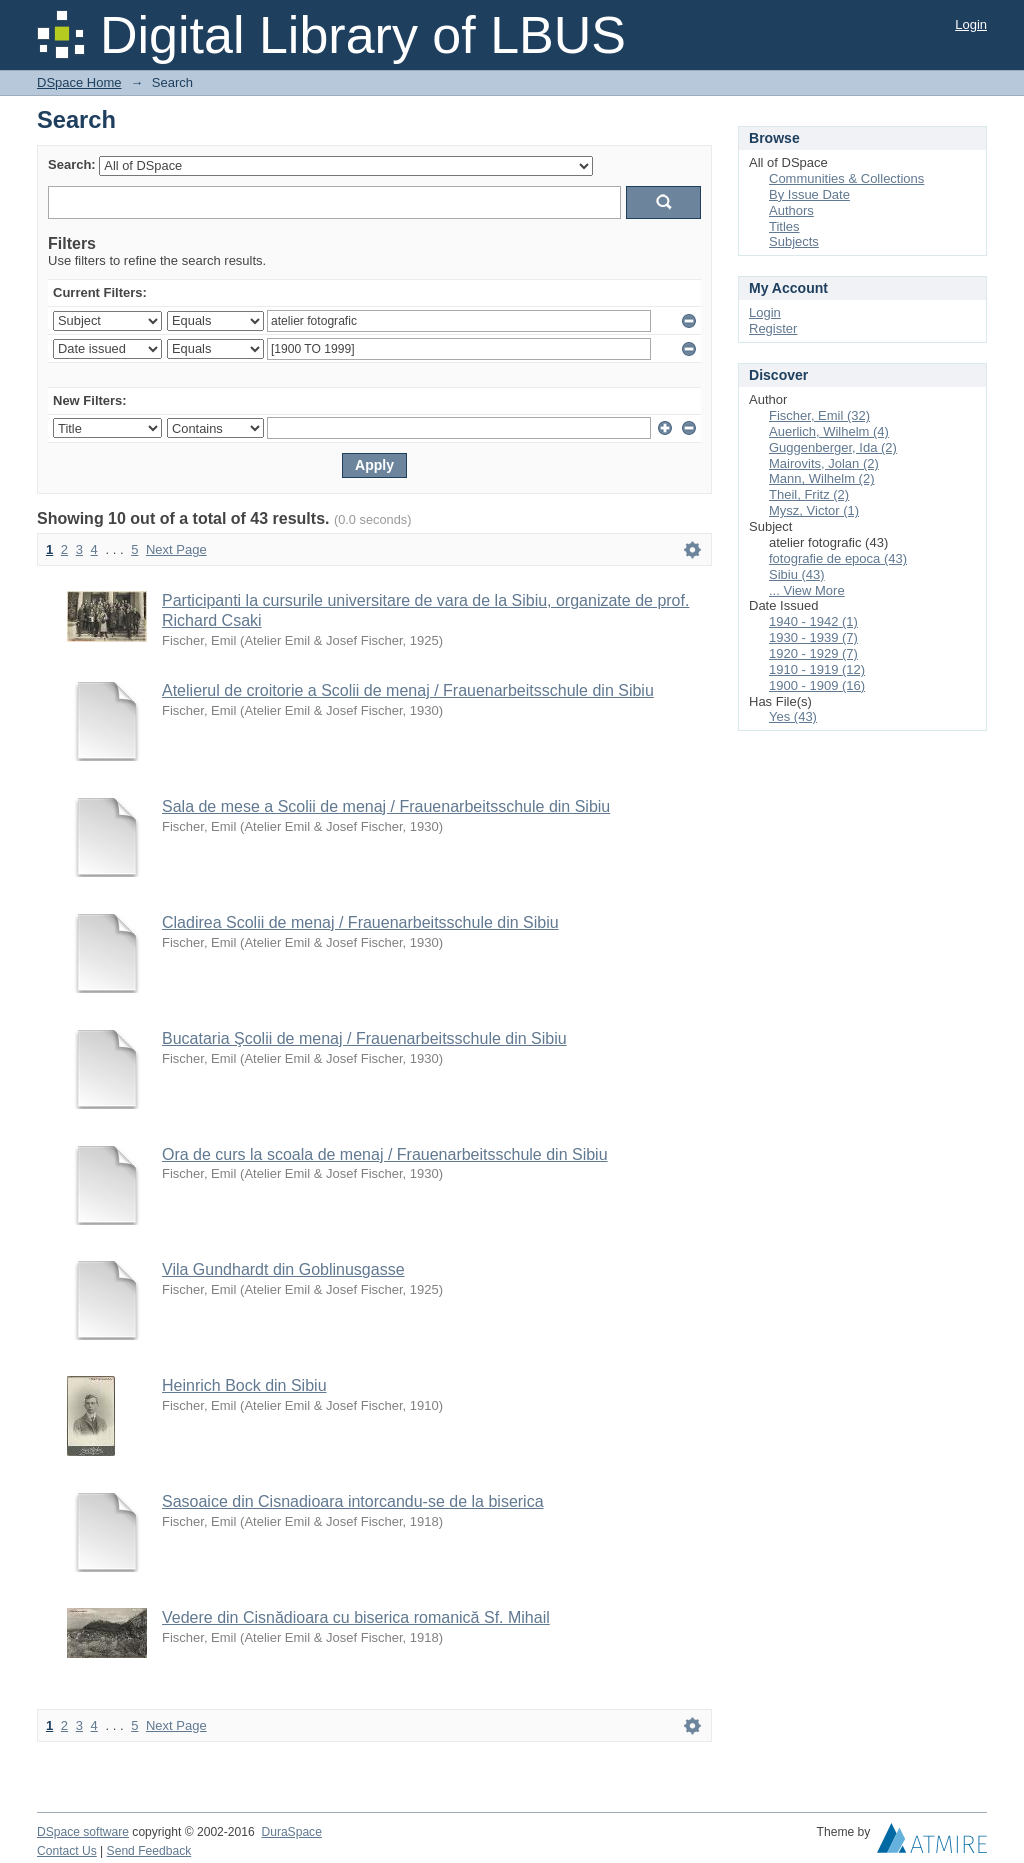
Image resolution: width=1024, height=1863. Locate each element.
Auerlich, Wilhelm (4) (829, 431)
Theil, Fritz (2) (809, 494)
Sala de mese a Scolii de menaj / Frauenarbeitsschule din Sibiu (386, 806)
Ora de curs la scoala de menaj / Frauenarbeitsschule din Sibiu (385, 1154)
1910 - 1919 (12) (817, 669)
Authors (791, 210)
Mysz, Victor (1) (814, 510)
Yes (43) (793, 716)
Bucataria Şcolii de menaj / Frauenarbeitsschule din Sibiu (364, 1038)
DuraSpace (291, 1832)
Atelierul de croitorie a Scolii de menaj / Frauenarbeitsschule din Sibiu (408, 690)
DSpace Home (79, 82)
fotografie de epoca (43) (838, 558)
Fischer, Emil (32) (819, 415)
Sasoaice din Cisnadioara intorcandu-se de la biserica (353, 1501)
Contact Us (67, 1851)
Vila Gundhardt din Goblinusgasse (283, 1269)
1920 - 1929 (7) (813, 653)
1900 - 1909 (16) (817, 685)
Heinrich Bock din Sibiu (244, 1385)
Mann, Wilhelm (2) (821, 478)
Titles (784, 226)
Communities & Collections (846, 178)
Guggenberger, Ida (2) (833, 447)
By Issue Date (809, 194)
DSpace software (83, 1832)
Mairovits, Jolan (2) (824, 463)
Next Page (176, 549)
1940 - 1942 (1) (813, 621)
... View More (807, 590)
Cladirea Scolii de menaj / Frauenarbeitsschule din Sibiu (360, 922)
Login (971, 24)
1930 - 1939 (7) (813, 637)
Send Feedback (149, 1851)
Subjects (794, 241)
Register (773, 328)
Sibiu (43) (797, 574)
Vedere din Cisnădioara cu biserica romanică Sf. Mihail (356, 1617)
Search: (72, 164)
